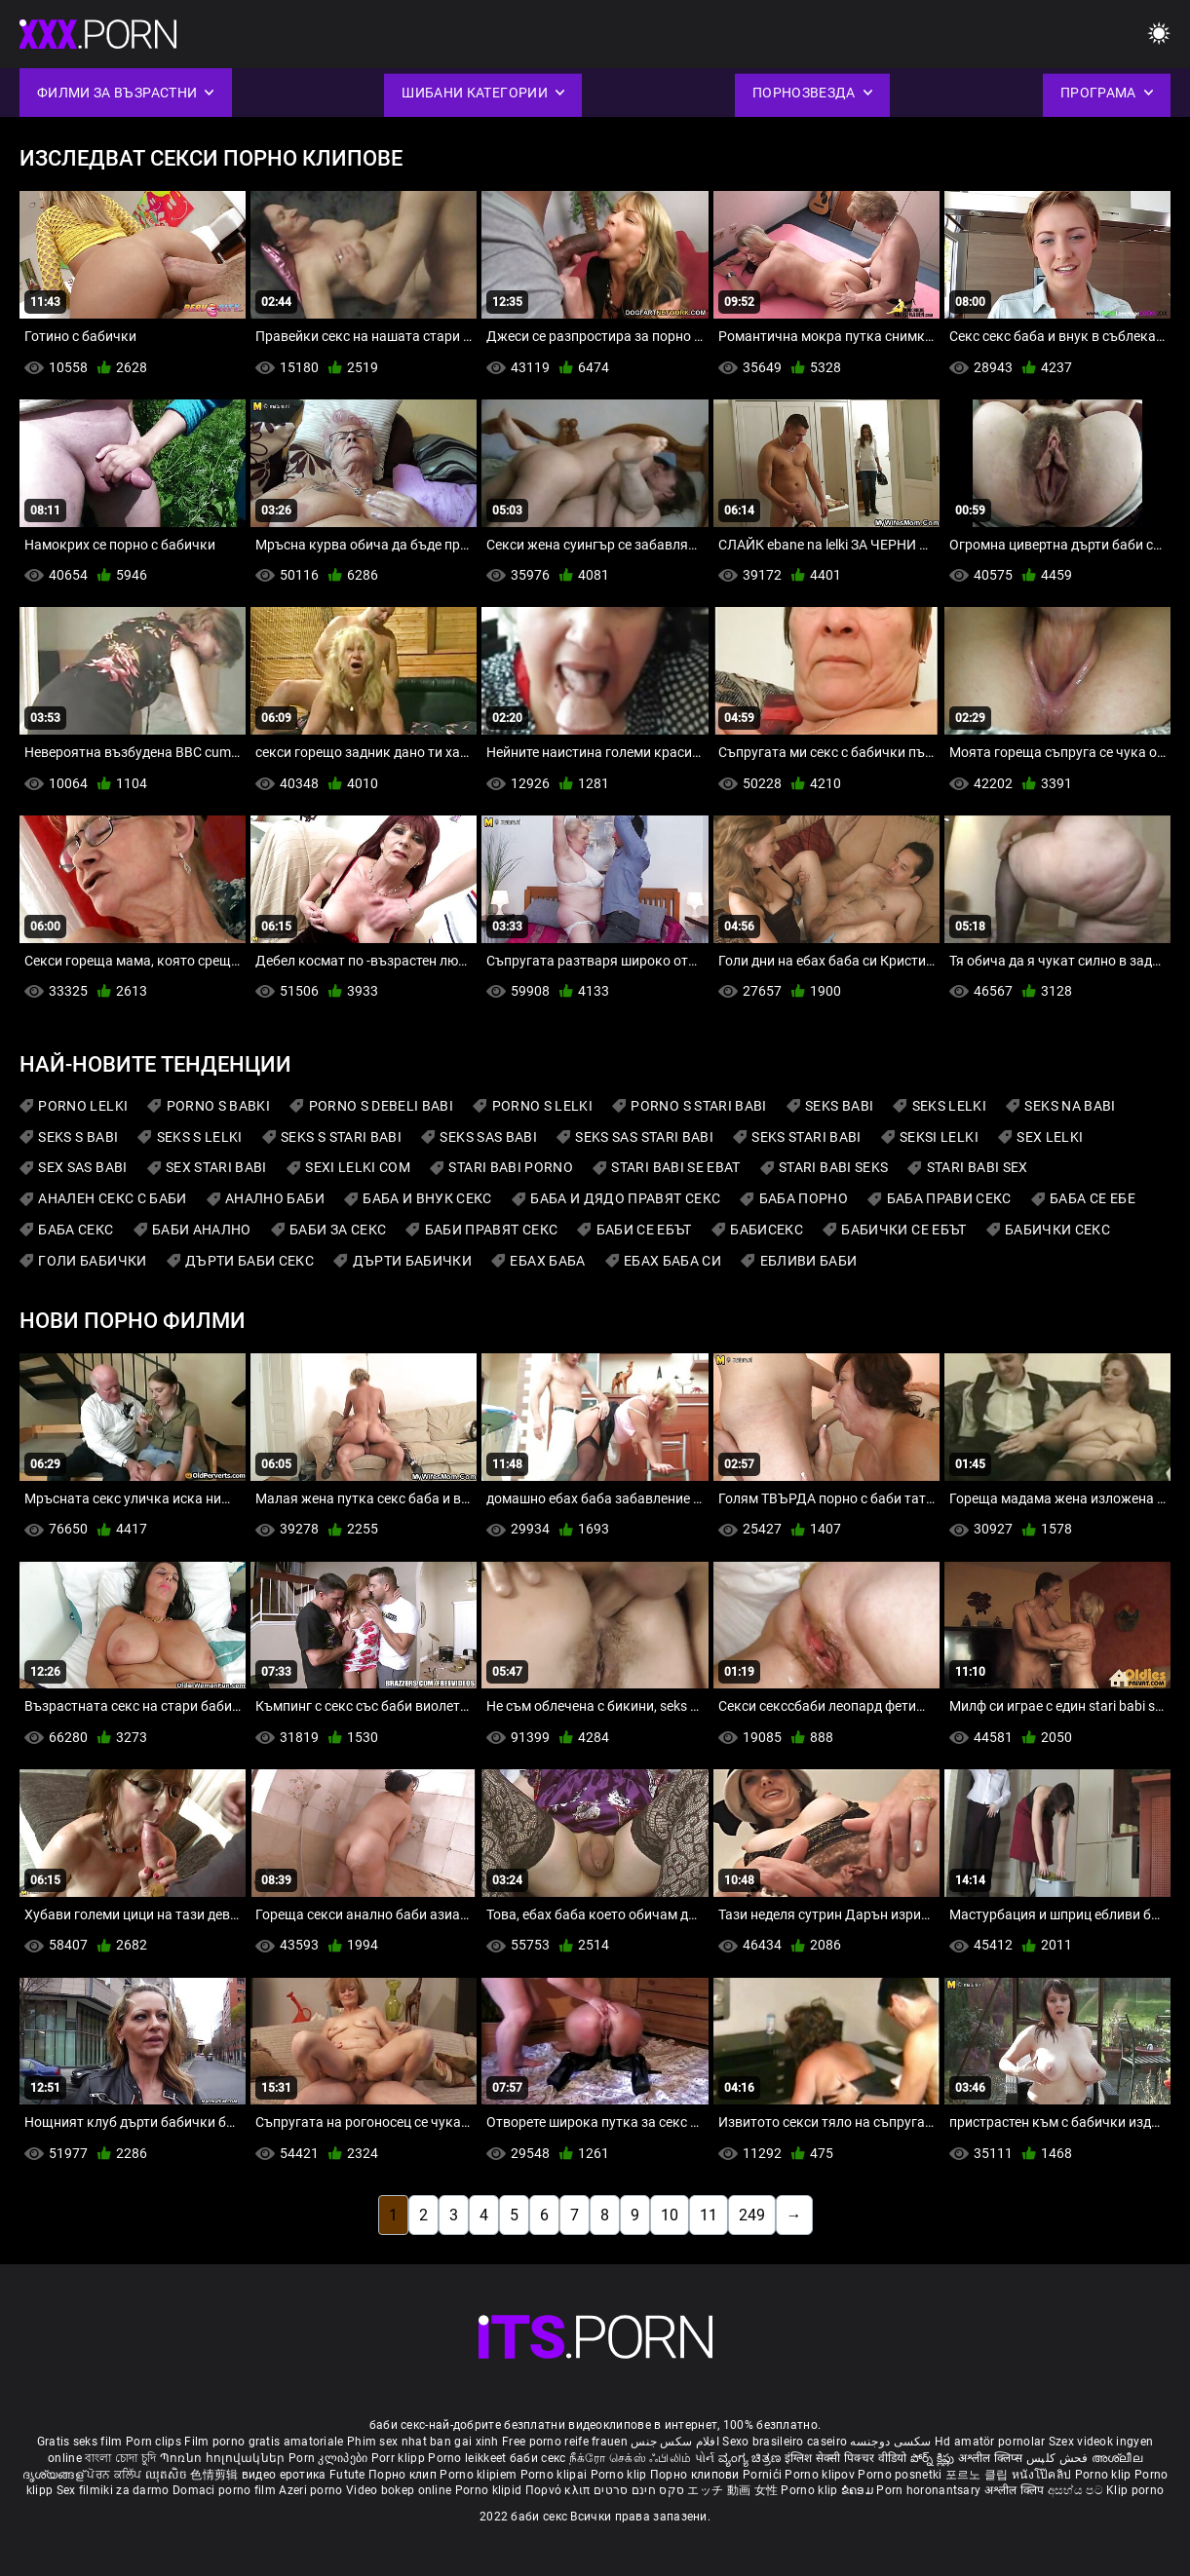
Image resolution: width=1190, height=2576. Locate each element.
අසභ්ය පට (1077, 2490)
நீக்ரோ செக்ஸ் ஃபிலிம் (630, 2458)
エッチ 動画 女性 (732, 2490)
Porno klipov (821, 2474)
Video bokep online (398, 2490)
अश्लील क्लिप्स (992, 2458)
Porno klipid (490, 2490)
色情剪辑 (216, 2474)
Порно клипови (696, 2474)
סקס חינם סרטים (639, 2490)
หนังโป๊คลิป (1043, 2474)
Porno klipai (555, 2474)
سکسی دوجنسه (890, 2441)
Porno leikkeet (469, 2458)
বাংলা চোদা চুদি (120, 2458)
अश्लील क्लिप (1016, 2490)
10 (669, 2215)
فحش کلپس (1059, 2458)
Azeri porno (312, 2490)
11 (708, 2215)
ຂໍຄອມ (859, 2490)
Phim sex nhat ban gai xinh (423, 2441)
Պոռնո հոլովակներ (224, 2458)
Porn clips (155, 2441)
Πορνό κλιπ (559, 2490)
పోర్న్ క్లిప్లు (934, 2458)
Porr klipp (399, 2458)
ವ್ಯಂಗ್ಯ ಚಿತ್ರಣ (751, 2458)
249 (752, 2215)
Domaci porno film (224, 2490)
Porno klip (620, 2474)
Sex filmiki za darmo (113, 2490)
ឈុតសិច (168, 2474)
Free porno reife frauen (565, 2441)
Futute (347, 2474)
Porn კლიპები (329, 2458)
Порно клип (404, 2474)
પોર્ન (705, 2458)
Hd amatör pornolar (990, 2441)
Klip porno (1135, 2490)
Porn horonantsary (929, 2490)
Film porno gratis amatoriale (263, 2441)
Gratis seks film (80, 2441)
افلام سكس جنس (675, 2441)
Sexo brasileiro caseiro (784, 2441)
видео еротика (284, 2474)
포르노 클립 (978, 2474)
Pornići (764, 2474)
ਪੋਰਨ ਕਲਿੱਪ (115, 2474)
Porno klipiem (479, 2474)
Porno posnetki (901, 2474)
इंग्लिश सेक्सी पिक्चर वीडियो (846, 2458)
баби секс (538, 2458)
